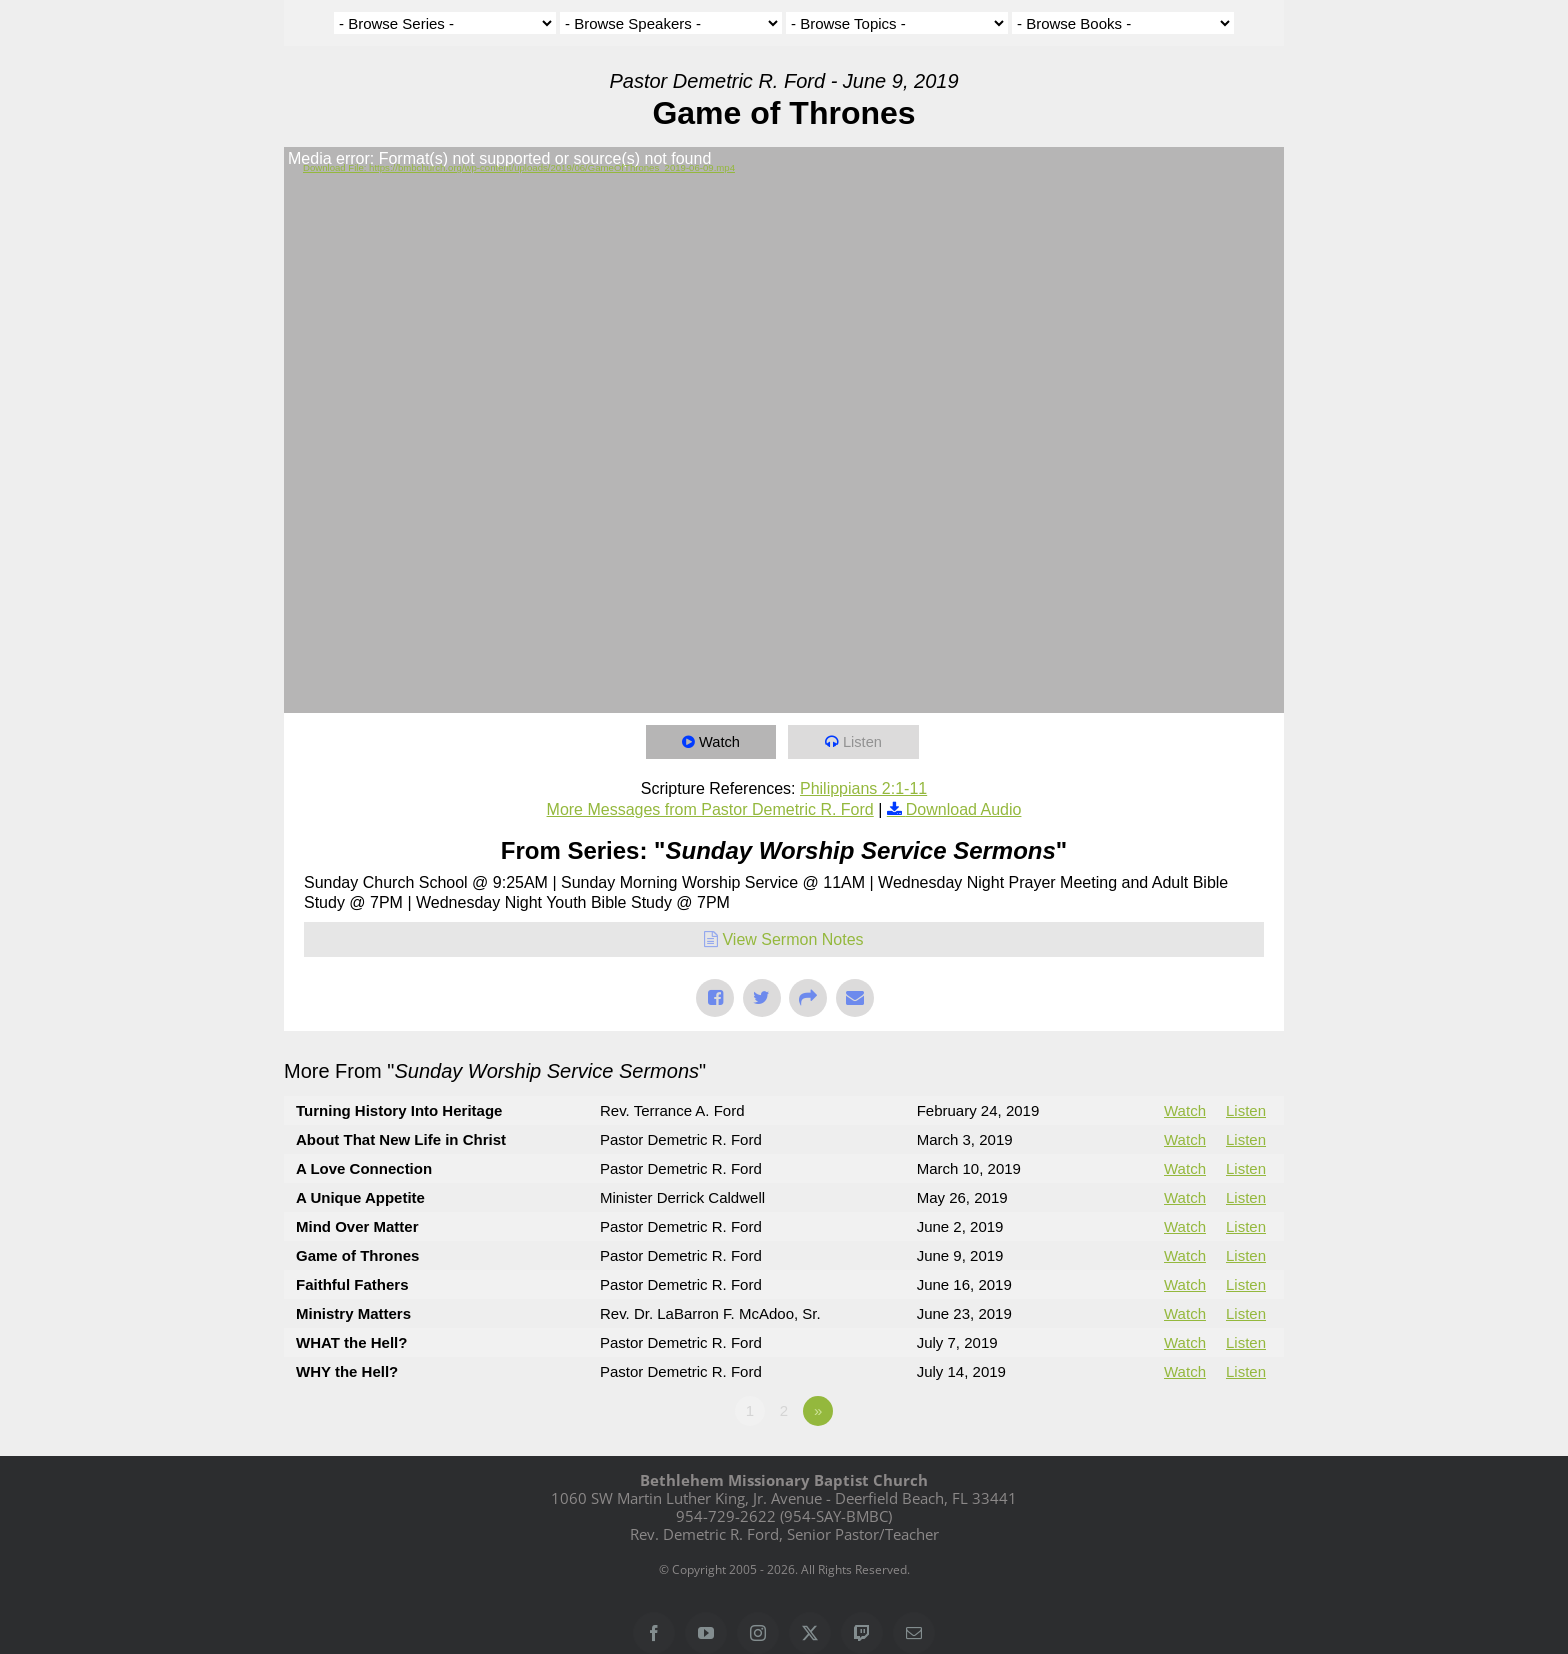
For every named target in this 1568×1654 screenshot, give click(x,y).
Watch (721, 741)
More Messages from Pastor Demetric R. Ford (710, 809)
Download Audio (964, 809)
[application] (784, 430)
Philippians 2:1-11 (863, 788)
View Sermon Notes (792, 939)
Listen (864, 741)
